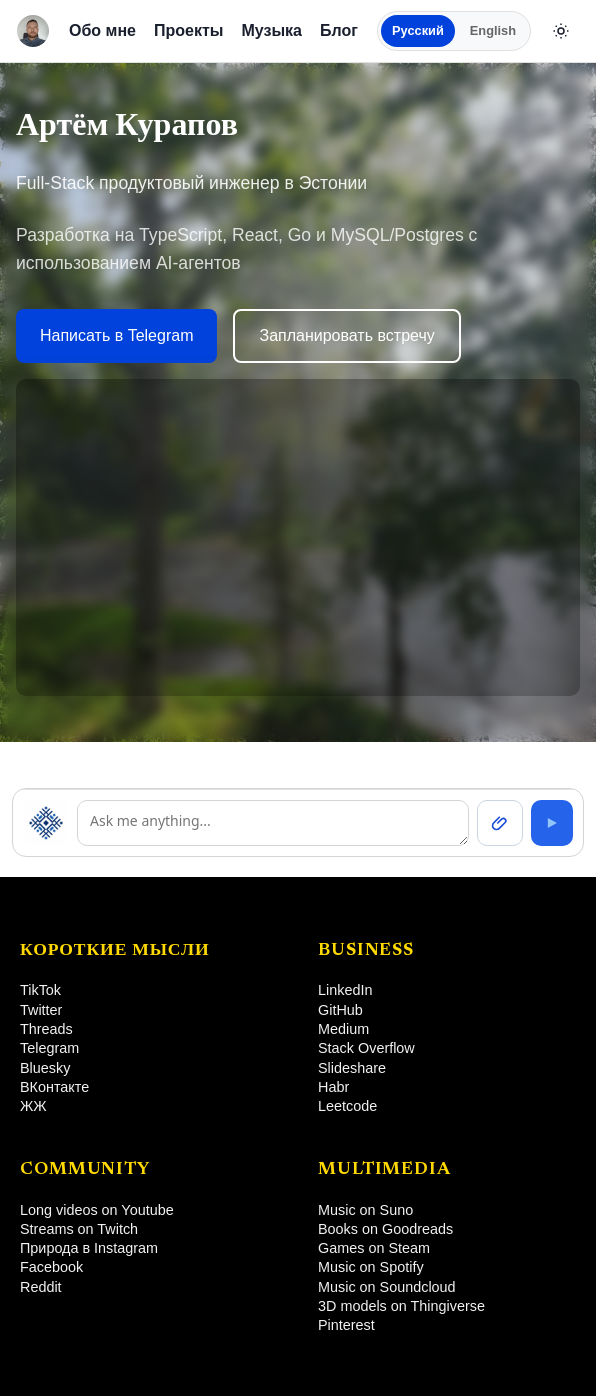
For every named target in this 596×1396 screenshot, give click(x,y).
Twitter (41, 1010)
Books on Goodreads (385, 1229)
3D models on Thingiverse (401, 1306)
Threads (46, 1029)
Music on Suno (365, 1210)
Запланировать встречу (346, 335)
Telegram (49, 1048)
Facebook (51, 1267)
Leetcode (347, 1106)
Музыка (271, 30)
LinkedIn (345, 990)
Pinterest (346, 1325)
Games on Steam (374, 1248)
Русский (418, 30)
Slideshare (352, 1068)
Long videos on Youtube (97, 1210)
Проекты (188, 30)
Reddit (41, 1287)
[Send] (552, 823)
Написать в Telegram (116, 335)
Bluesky (45, 1068)
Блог (339, 30)
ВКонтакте (54, 1087)
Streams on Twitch (79, 1229)
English (493, 30)
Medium (343, 1029)
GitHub (340, 1010)
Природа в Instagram (89, 1248)
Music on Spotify (371, 1267)
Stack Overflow (366, 1048)
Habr (333, 1087)
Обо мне (102, 30)
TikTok (40, 990)
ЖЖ (33, 1106)
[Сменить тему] (561, 31)
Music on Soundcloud (387, 1287)
